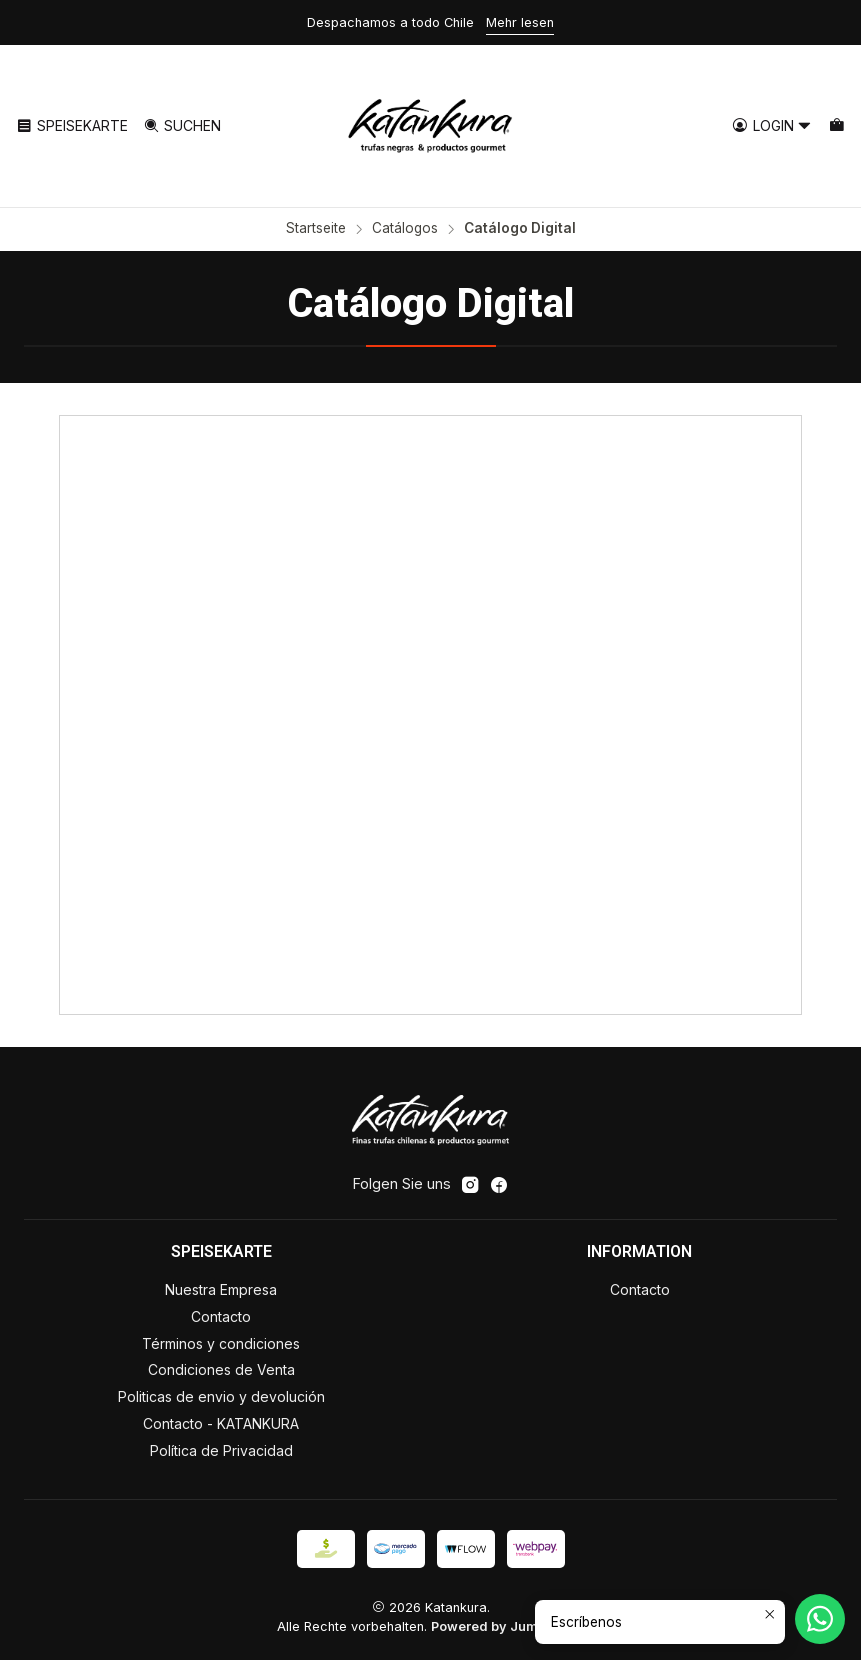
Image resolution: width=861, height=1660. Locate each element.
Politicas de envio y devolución (221, 1396)
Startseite (316, 229)
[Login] (772, 126)
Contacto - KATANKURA (221, 1423)
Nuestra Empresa (221, 1289)
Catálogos (405, 229)
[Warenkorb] (836, 126)
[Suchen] (181, 126)
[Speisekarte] (72, 126)
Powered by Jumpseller (506, 1626)
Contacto (221, 1316)
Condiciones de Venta (221, 1369)
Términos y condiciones (221, 1343)
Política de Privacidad (221, 1450)
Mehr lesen (520, 22)
